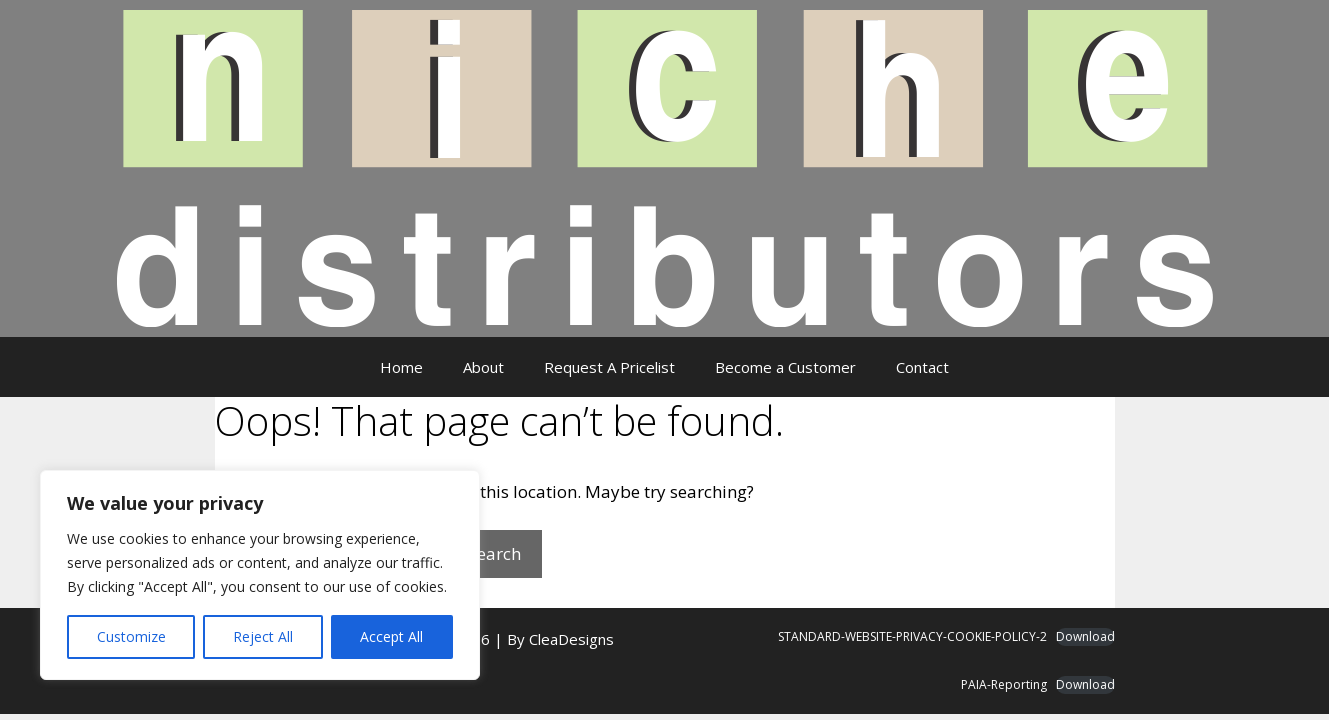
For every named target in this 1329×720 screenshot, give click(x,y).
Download (1085, 636)
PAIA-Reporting (1004, 684)
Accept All (391, 636)
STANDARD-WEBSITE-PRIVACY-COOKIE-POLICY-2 (912, 636)
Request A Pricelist (609, 367)
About (483, 367)
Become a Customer (785, 367)
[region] (260, 575)
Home (401, 367)
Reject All (263, 636)
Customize (131, 636)
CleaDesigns (571, 639)
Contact (922, 367)
